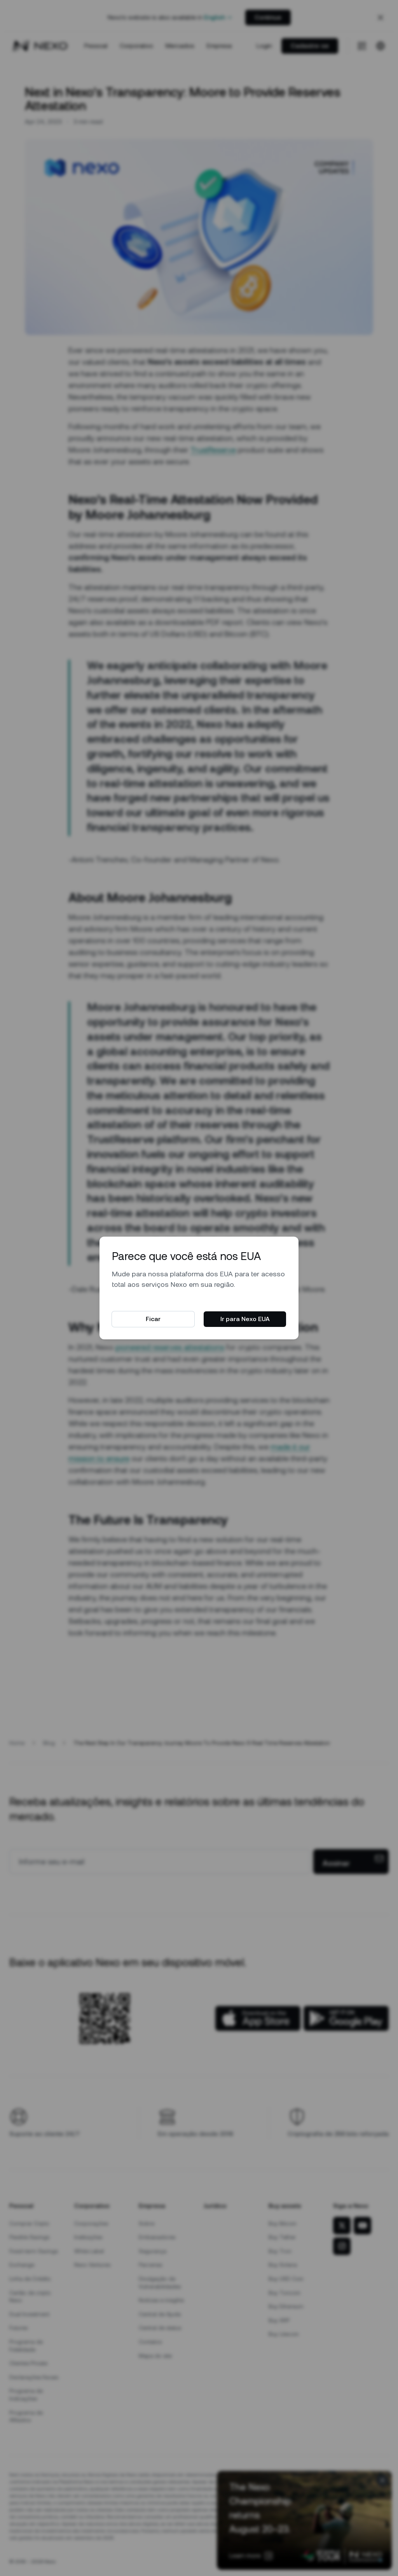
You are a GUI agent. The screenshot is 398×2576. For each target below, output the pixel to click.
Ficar (153, 1319)
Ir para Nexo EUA (245, 1319)
